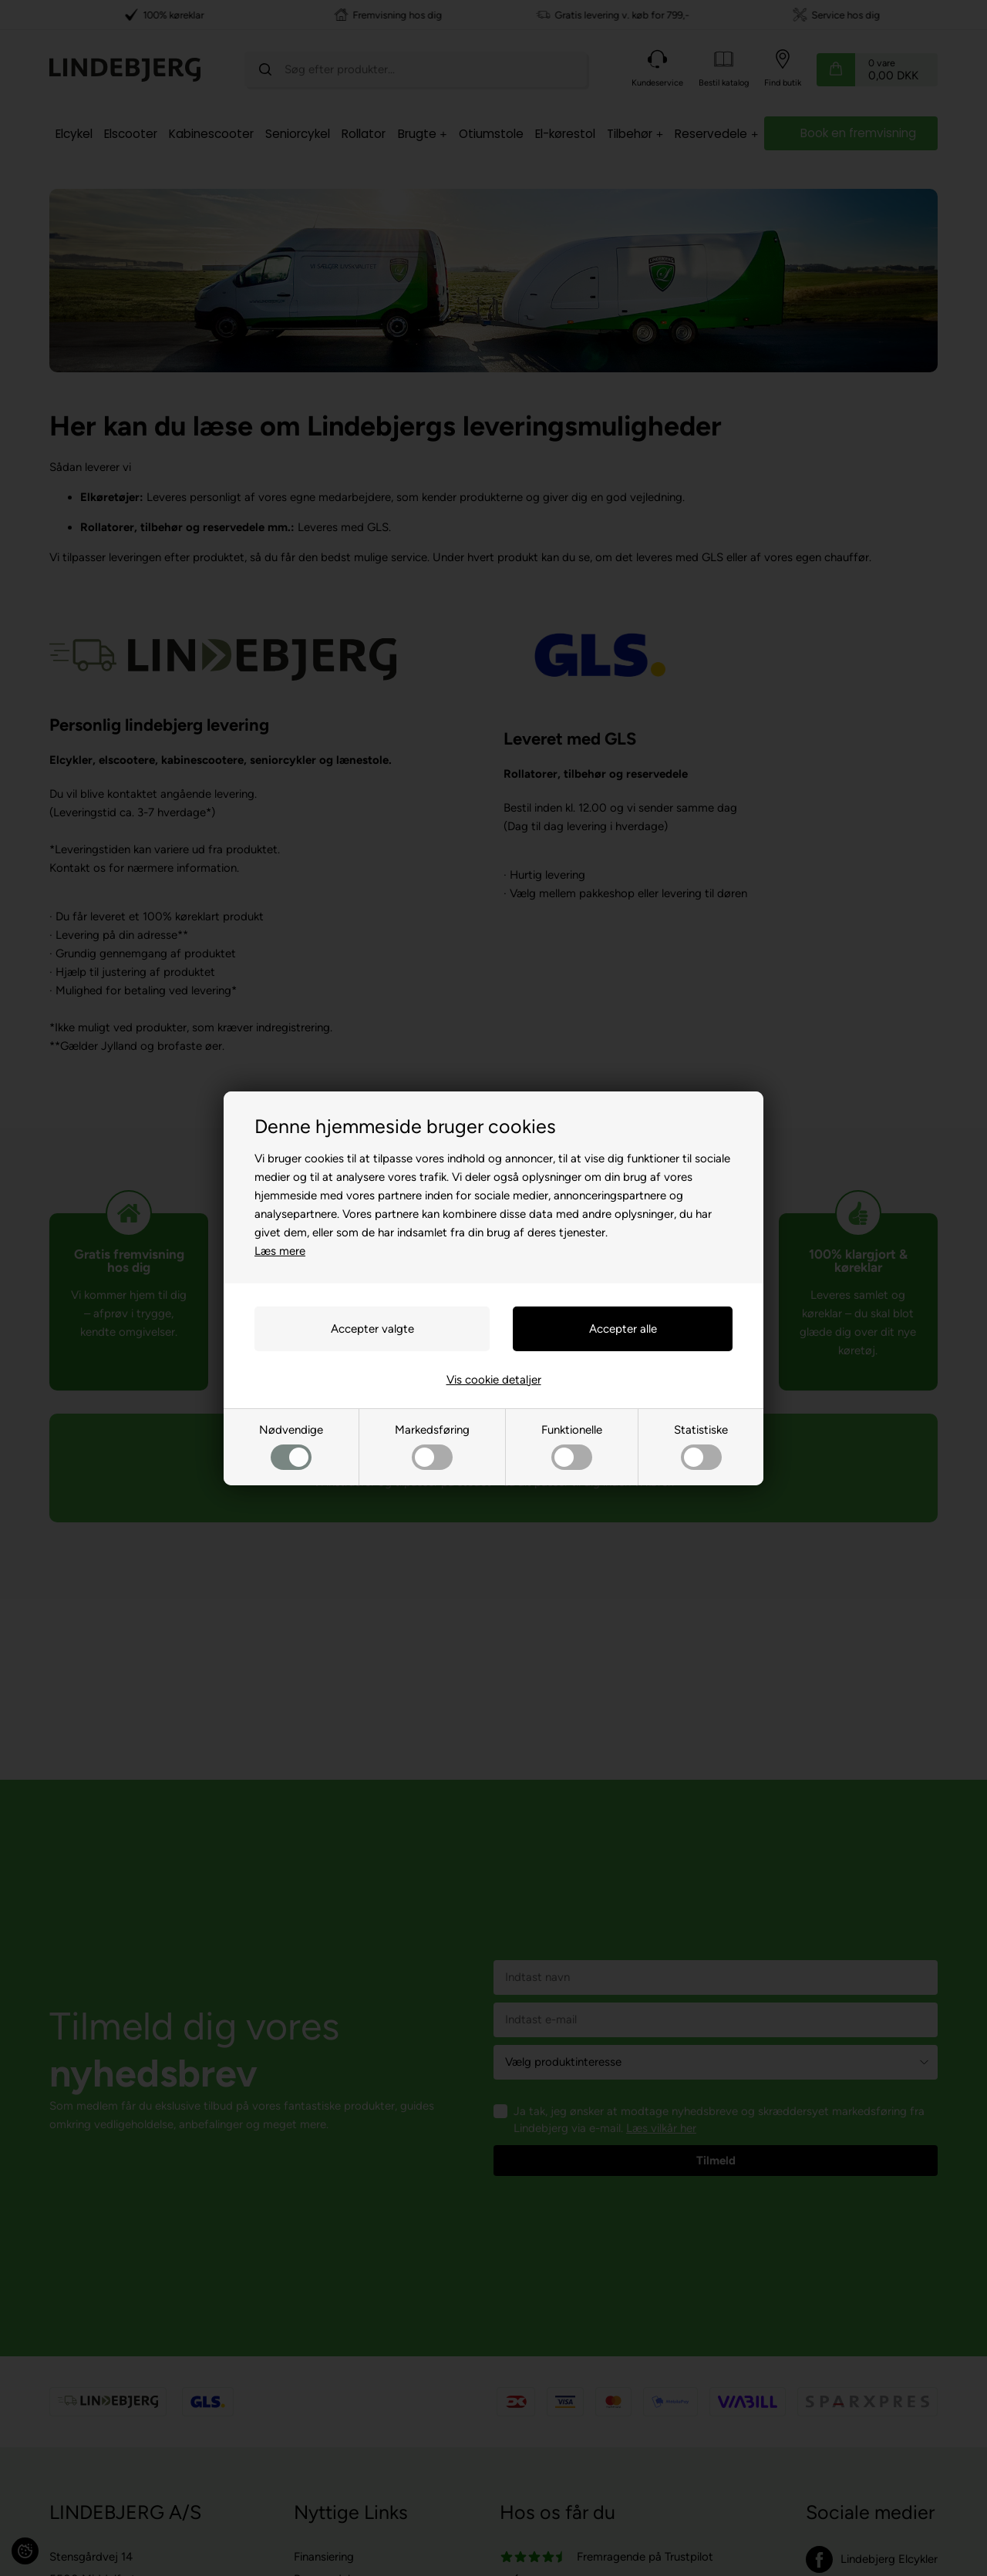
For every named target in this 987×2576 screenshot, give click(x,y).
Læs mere (279, 1251)
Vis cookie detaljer (493, 1380)
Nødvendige (291, 1446)
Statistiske (701, 1446)
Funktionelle (571, 1446)
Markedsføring (432, 1446)
